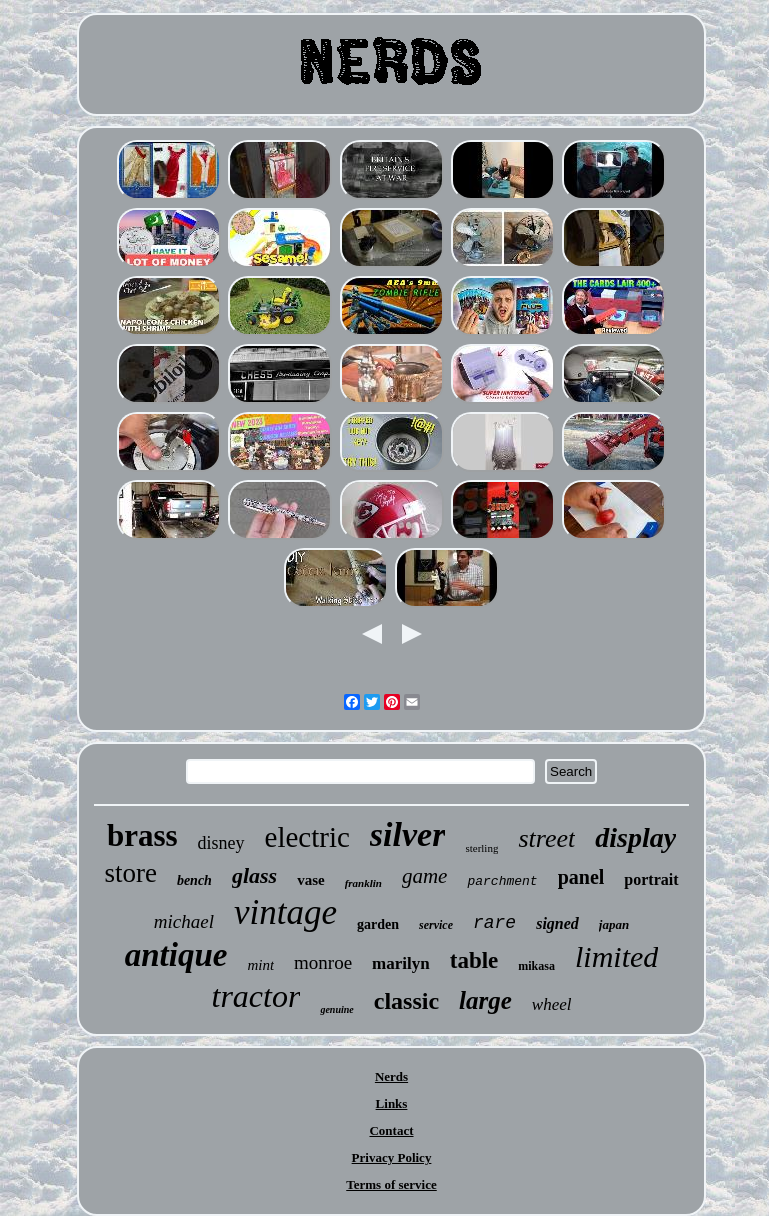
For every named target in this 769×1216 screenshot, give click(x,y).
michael (184, 921)
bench (194, 880)
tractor (256, 996)
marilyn (401, 963)
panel (581, 877)
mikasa (536, 966)
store (130, 873)
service (436, 925)
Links (392, 1103)
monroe (323, 962)
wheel (552, 1004)
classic (406, 1001)
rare (494, 923)
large (485, 1000)
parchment (502, 881)
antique (176, 955)
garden (378, 924)
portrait (651, 879)
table (474, 960)
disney (221, 843)
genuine (336, 1009)
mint (260, 965)
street (546, 838)
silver (408, 834)
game (425, 876)
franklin (363, 883)
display (635, 837)
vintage (285, 912)
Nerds (391, 1076)
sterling (481, 848)
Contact (391, 1130)
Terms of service (391, 1184)
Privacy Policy (392, 1157)
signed (557, 923)
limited (616, 956)
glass (254, 875)
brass (142, 835)
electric (307, 837)
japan (614, 924)
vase (311, 880)
